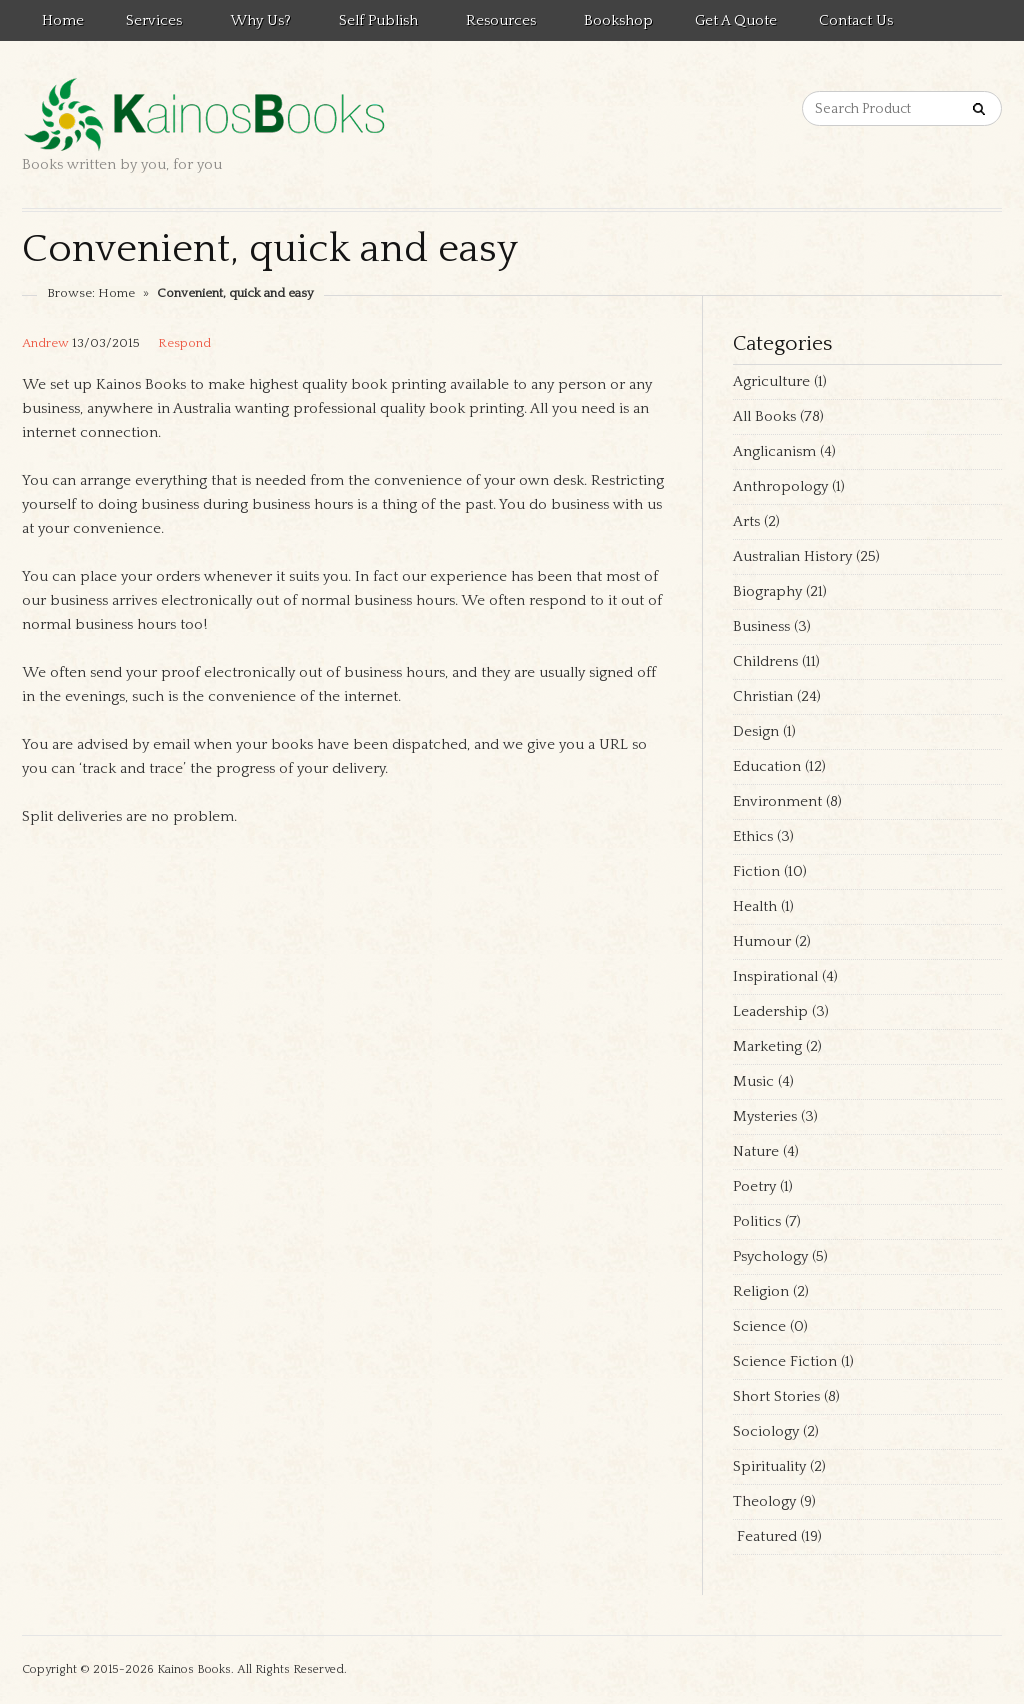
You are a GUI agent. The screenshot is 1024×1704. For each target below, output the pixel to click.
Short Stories (776, 1396)
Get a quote (736, 20)
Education (767, 766)
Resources (498, 24)
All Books (764, 416)
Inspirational (775, 976)
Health (755, 906)
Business (761, 626)
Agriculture (771, 381)
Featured (765, 1536)
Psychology (770, 1256)
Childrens (765, 661)
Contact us (856, 20)
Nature (756, 1151)
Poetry (754, 1186)
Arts (746, 521)
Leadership (770, 1011)
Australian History (792, 556)
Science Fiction (785, 1361)
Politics (757, 1221)
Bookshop (618, 20)
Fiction (756, 871)
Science (759, 1326)
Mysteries (765, 1116)
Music (753, 1081)
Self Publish (375, 24)
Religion (761, 1291)
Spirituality (769, 1466)
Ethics (753, 836)
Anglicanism (774, 451)
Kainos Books (194, 1669)
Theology (764, 1501)
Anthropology (780, 486)
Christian (763, 696)
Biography (767, 591)
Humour (762, 941)
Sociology (766, 1431)
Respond (184, 343)
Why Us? (257, 24)
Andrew (45, 343)
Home (63, 20)
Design (756, 731)
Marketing (767, 1046)
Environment (777, 801)
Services (151, 24)
